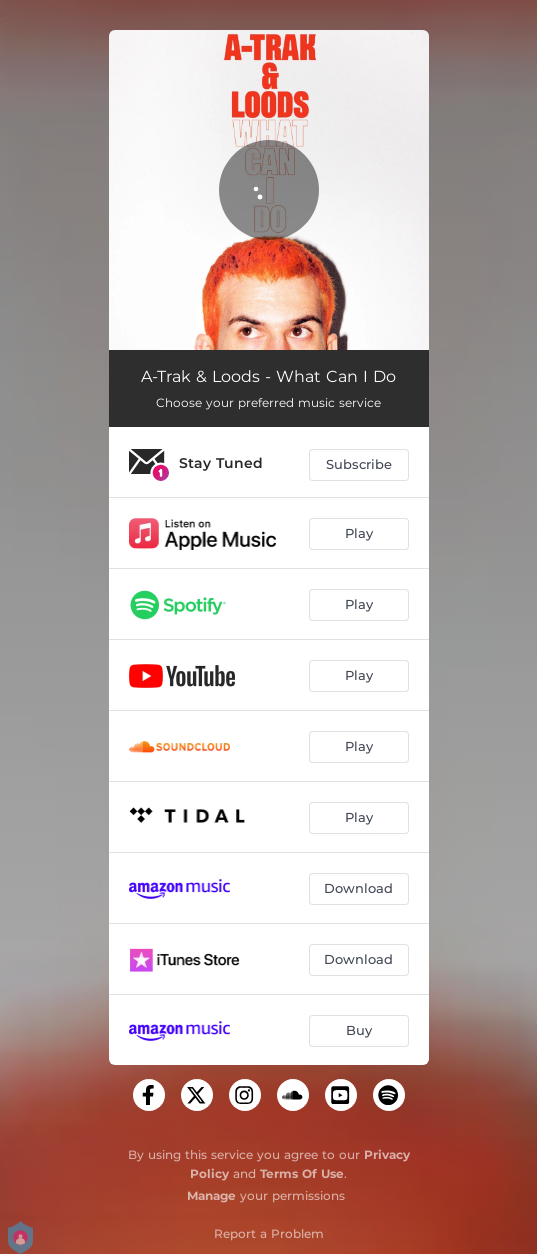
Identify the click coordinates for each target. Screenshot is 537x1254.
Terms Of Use (302, 1173)
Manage (211, 1195)
